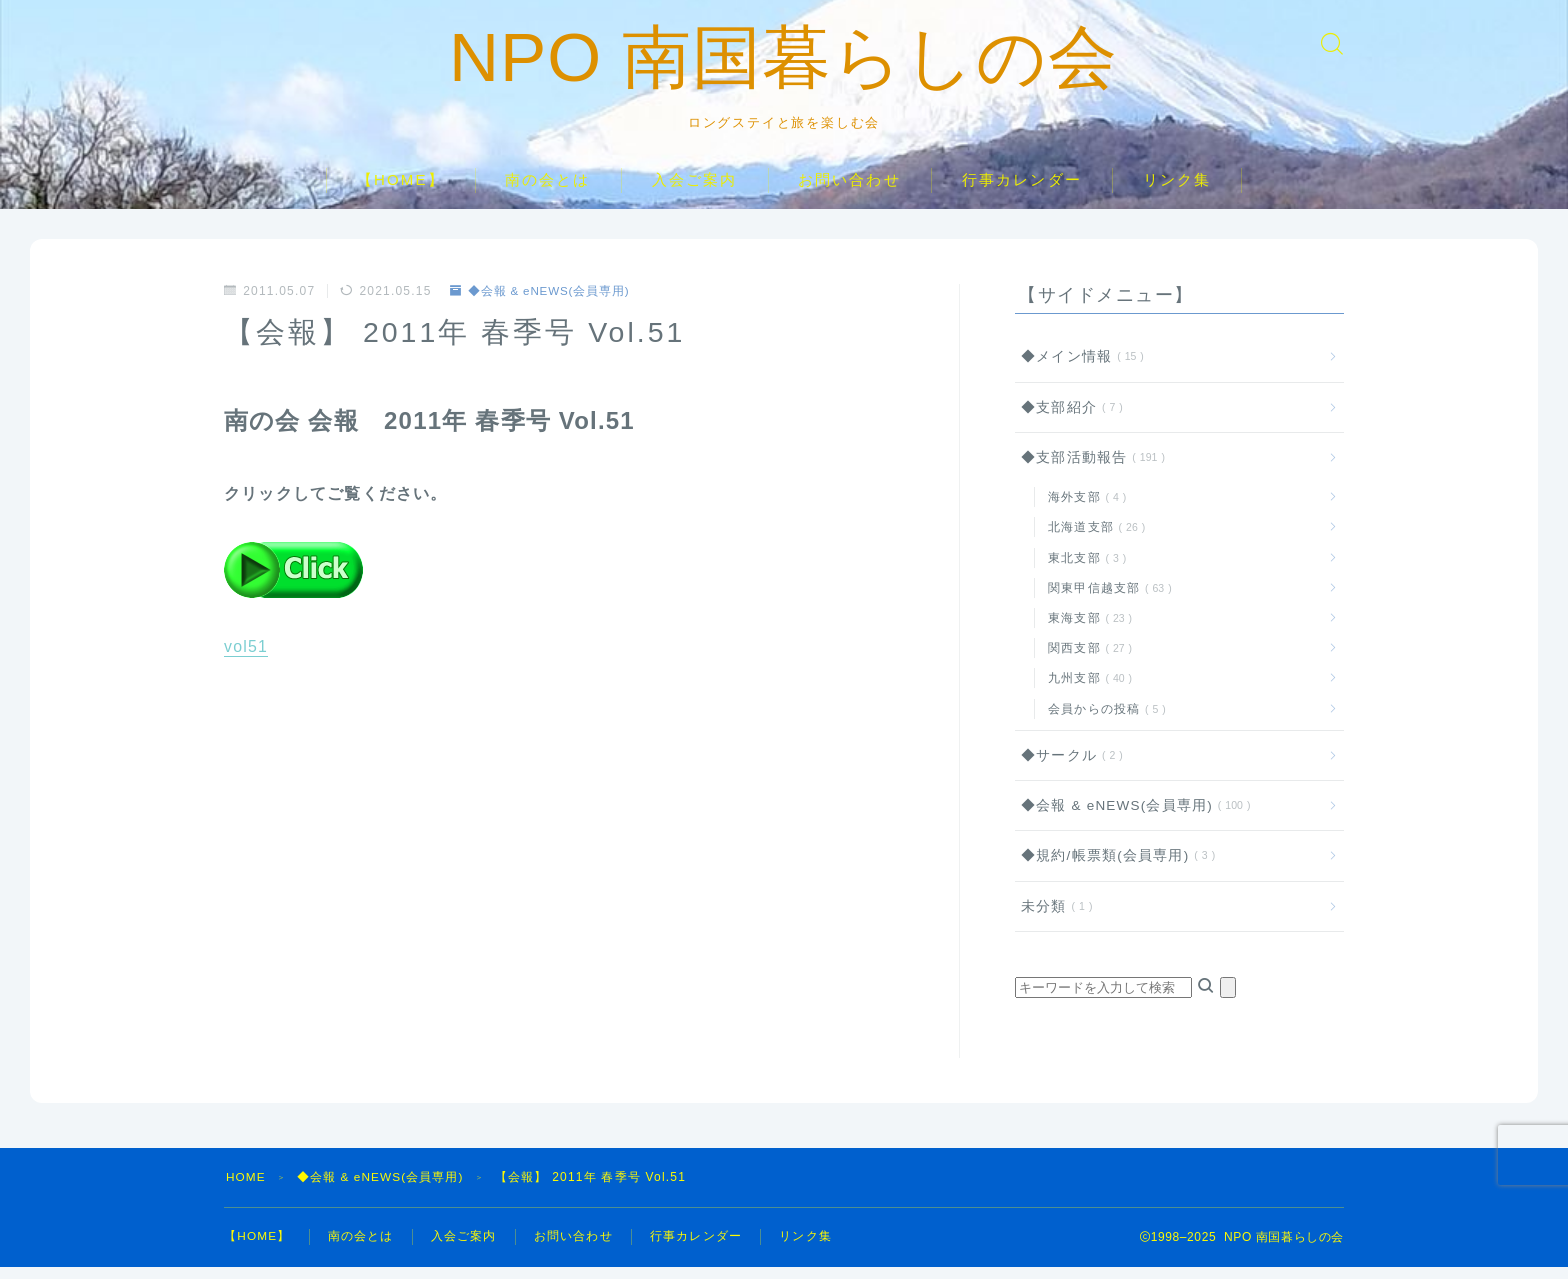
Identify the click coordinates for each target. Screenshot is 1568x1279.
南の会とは (548, 191)
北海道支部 (1093, 539)
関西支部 (1086, 660)
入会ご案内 (695, 191)
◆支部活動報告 (1089, 469)
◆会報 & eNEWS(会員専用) (542, 303)
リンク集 (1177, 191)
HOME (246, 1189)
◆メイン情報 (1078, 368)
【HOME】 (401, 191)
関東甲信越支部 (1106, 600)
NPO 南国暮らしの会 (784, 63)
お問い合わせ (849, 191)
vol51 (246, 658)
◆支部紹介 (1068, 418)
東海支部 (1086, 630)
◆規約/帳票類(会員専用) (1114, 867)
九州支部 (1086, 690)
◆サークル (1068, 767)
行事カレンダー (1022, 191)
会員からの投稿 (1103, 720)
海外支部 (1083, 509)
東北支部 (1083, 569)
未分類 (1053, 917)
